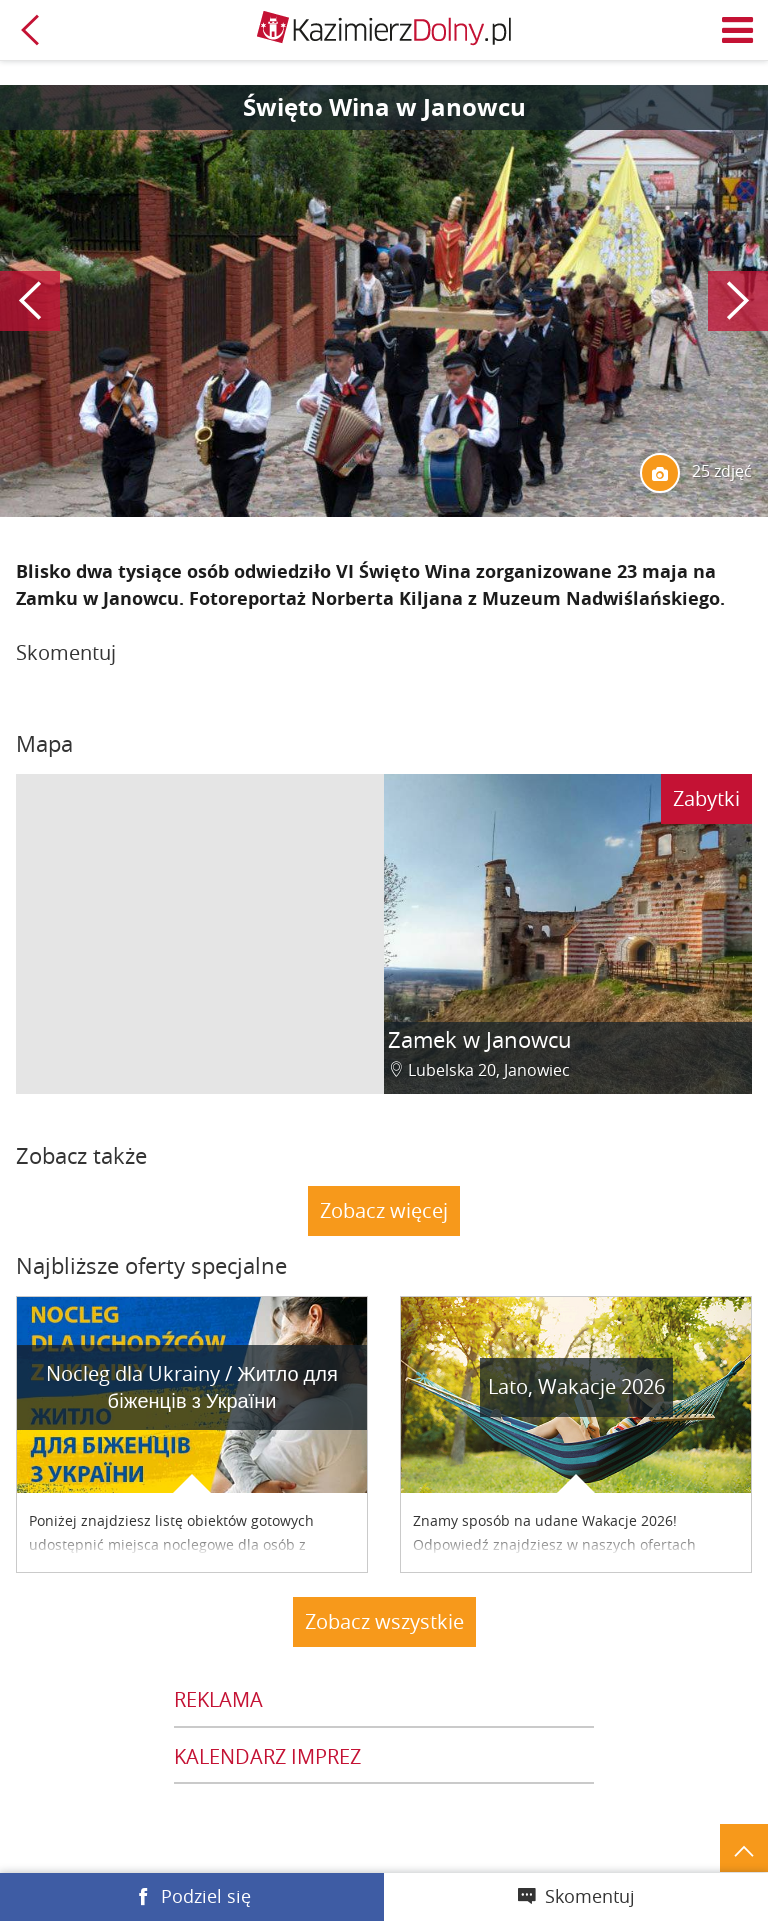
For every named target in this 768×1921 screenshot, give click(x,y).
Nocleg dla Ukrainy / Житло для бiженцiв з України (192, 1387)
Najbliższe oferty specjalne (151, 1265)
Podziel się (206, 1896)
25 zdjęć (696, 473)
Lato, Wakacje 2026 (576, 1386)
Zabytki (706, 798)
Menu (738, 30)
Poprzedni (30, 301)
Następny (738, 301)
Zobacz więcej (384, 1210)
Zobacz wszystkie (384, 1621)
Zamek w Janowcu (480, 1039)
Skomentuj (590, 1896)
